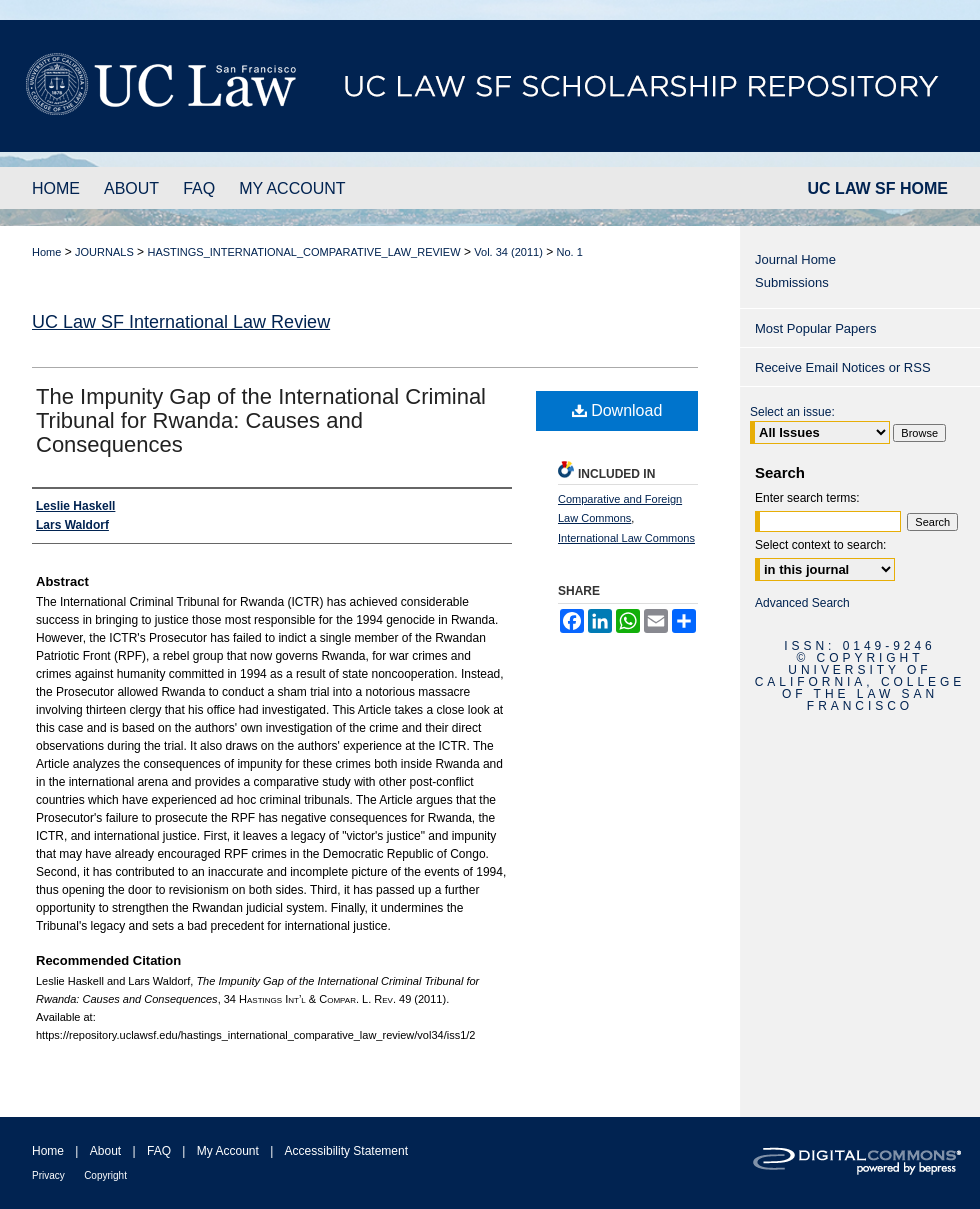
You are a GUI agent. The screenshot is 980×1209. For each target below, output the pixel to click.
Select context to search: (820, 545)
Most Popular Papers (815, 328)
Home (46, 252)
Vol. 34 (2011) (508, 252)
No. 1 (570, 252)
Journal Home (795, 259)
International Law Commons (626, 538)
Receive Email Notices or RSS (843, 367)
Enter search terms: (807, 498)
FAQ (159, 1151)
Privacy (48, 1175)
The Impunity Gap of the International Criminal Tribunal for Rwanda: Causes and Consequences (261, 420)
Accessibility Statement (346, 1151)
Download (617, 410)
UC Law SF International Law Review (181, 322)
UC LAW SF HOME (878, 188)
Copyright (105, 1175)
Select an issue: (792, 412)
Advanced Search (802, 603)
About (105, 1151)
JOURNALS (104, 252)
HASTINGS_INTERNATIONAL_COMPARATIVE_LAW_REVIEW (303, 252)
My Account (228, 1151)
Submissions (792, 282)
